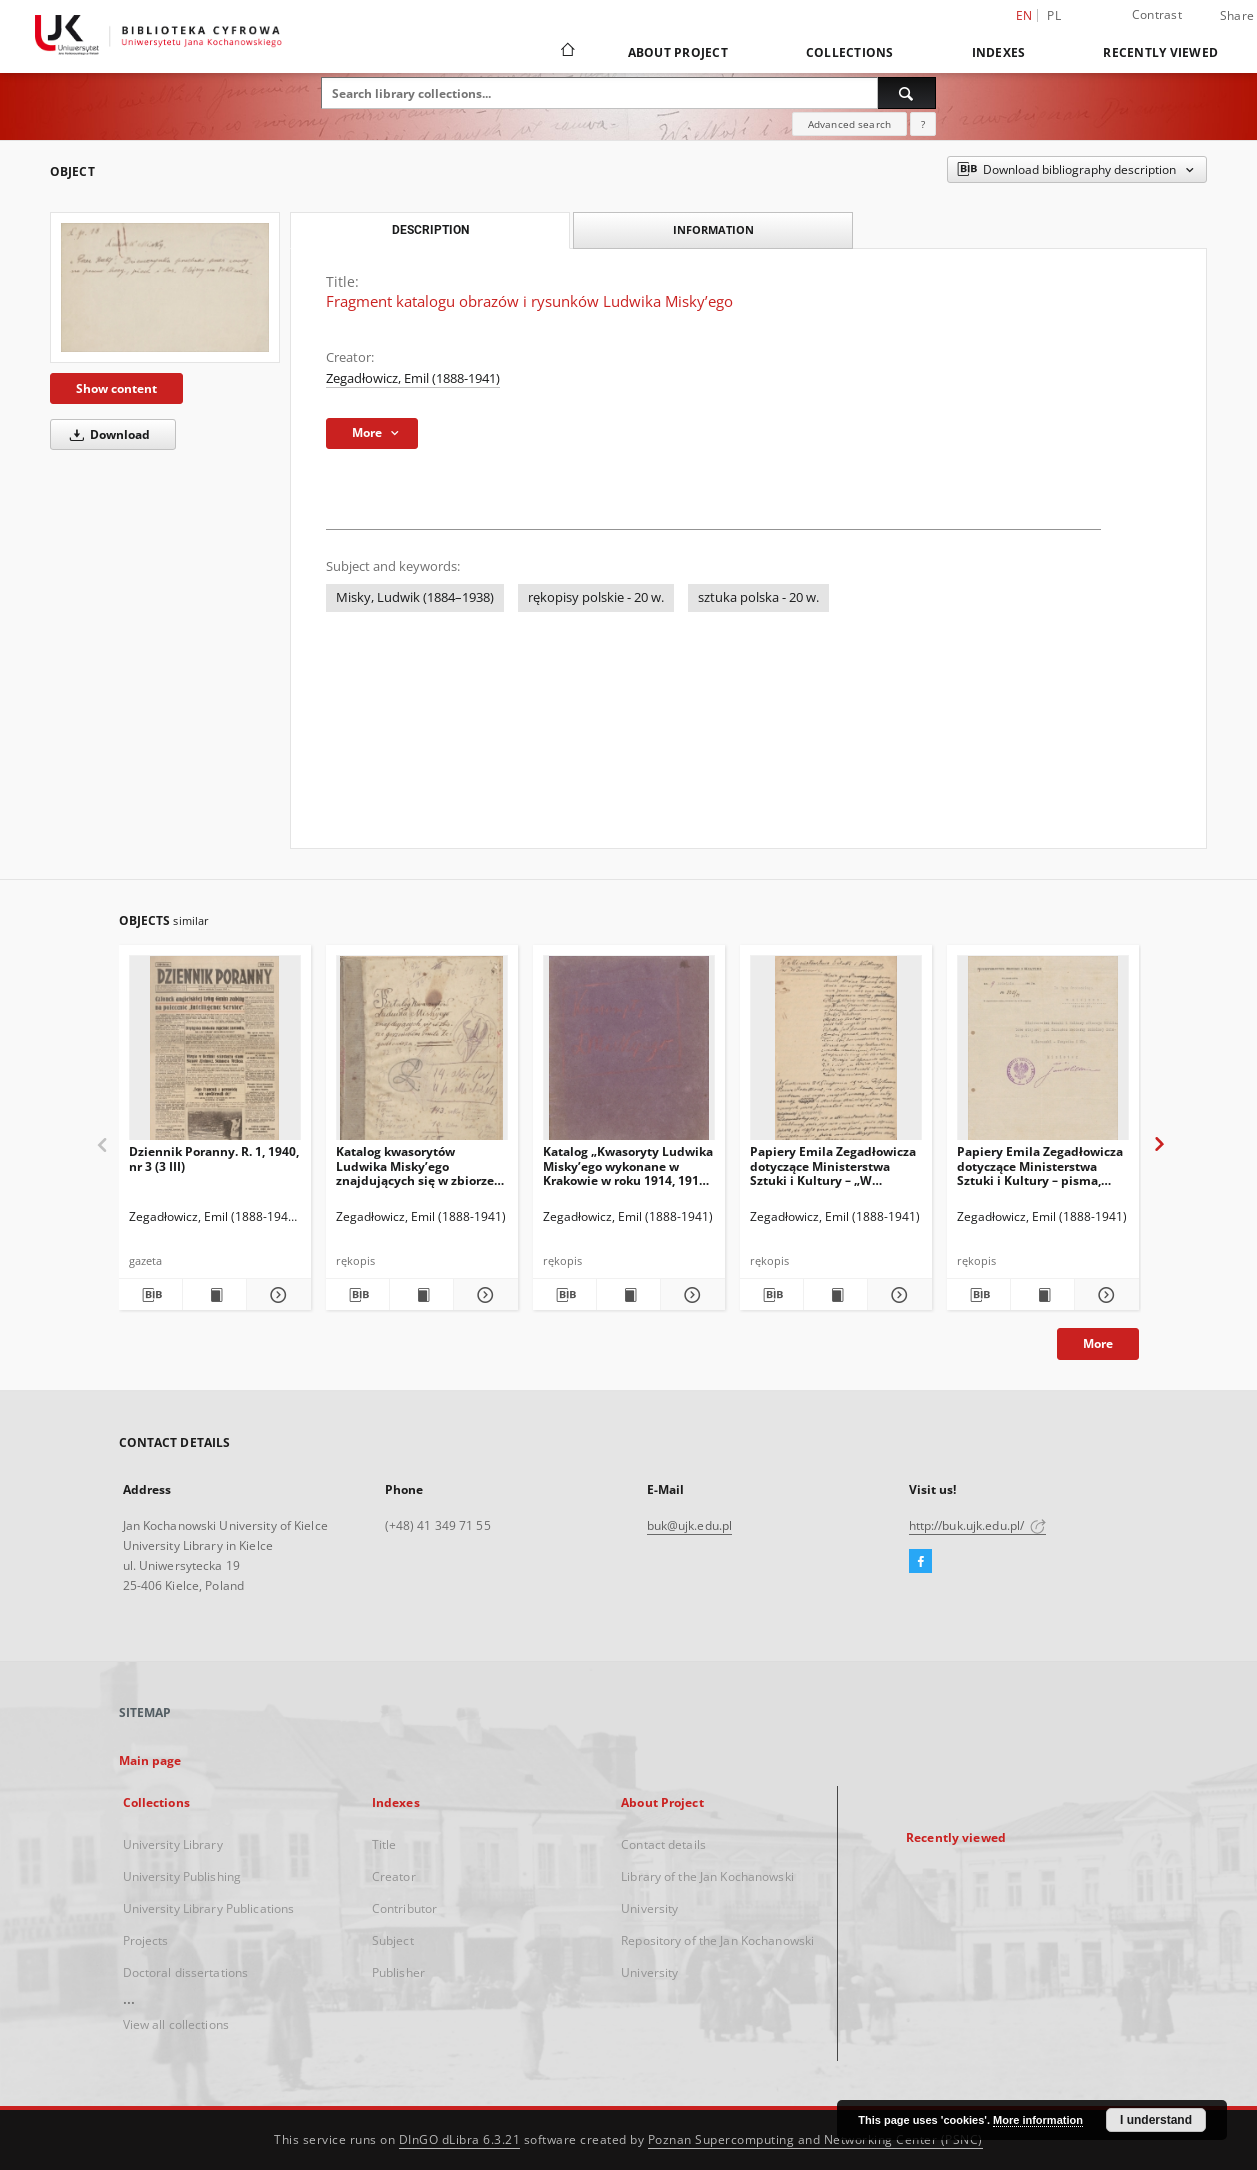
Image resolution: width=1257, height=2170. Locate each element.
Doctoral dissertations (186, 1972)
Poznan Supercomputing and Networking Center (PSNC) (815, 2139)
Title (384, 1844)
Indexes (999, 52)
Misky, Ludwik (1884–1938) (415, 597)
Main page (150, 1760)
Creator (394, 1876)
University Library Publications (209, 1908)
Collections (850, 52)
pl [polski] (1054, 15)
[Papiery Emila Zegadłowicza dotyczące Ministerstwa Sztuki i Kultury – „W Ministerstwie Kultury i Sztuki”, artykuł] (836, 1053)
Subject (393, 1940)
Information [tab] (713, 229)
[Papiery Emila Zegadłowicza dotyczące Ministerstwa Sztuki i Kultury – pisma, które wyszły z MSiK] (1043, 1053)
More (1098, 1343)
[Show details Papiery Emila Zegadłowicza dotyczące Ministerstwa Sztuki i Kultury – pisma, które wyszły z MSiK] (1103, 1295)
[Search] (907, 93)
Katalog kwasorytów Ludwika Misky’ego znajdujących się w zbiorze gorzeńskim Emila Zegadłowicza (415, 1165)
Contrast (1157, 14)
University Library (173, 1844)
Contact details (663, 1844)
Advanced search (849, 124)
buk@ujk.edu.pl (690, 1525)
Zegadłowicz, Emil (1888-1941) (413, 378)
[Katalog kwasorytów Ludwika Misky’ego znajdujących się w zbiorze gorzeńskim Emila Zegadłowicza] (422, 1053)
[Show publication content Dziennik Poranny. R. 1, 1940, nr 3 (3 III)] (214, 1295)
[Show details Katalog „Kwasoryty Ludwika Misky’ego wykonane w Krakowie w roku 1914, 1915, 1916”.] (689, 1295)
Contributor (404, 1908)
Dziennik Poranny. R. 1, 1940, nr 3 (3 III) (214, 1158)
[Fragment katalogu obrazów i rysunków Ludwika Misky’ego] (165, 287)
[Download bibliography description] (150, 1295)
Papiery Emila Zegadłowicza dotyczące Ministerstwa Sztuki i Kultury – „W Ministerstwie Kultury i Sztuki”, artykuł (833, 1165)
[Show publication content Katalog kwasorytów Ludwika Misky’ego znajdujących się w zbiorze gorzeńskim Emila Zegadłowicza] (421, 1295)
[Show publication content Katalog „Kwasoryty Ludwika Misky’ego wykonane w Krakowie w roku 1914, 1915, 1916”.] (628, 1295)
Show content (116, 388)
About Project (678, 52)
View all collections (176, 2024)
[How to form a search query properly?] (923, 124)
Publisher (398, 1972)
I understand (1156, 2120)
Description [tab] (430, 230)
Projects (146, 1940)
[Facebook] (920, 1562)
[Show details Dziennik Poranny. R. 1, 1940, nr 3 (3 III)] (275, 1295)
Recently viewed (1160, 52)
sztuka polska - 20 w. (758, 597)
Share (1237, 16)
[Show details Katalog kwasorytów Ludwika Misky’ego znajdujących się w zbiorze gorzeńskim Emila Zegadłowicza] (482, 1295)
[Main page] (566, 52)
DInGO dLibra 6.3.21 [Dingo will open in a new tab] (460, 2139)
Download (106, 434)
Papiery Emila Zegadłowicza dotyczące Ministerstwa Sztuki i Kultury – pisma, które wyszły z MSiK (1040, 1165)
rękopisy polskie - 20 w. (596, 597)
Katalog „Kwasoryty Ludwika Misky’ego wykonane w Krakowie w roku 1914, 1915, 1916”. (628, 1165)
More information (1038, 2120)
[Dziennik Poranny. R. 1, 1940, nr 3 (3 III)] (215, 1053)
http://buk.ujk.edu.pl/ (978, 1525)
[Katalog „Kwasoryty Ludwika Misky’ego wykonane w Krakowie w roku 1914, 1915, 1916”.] (629, 1053)
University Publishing (182, 1876)
